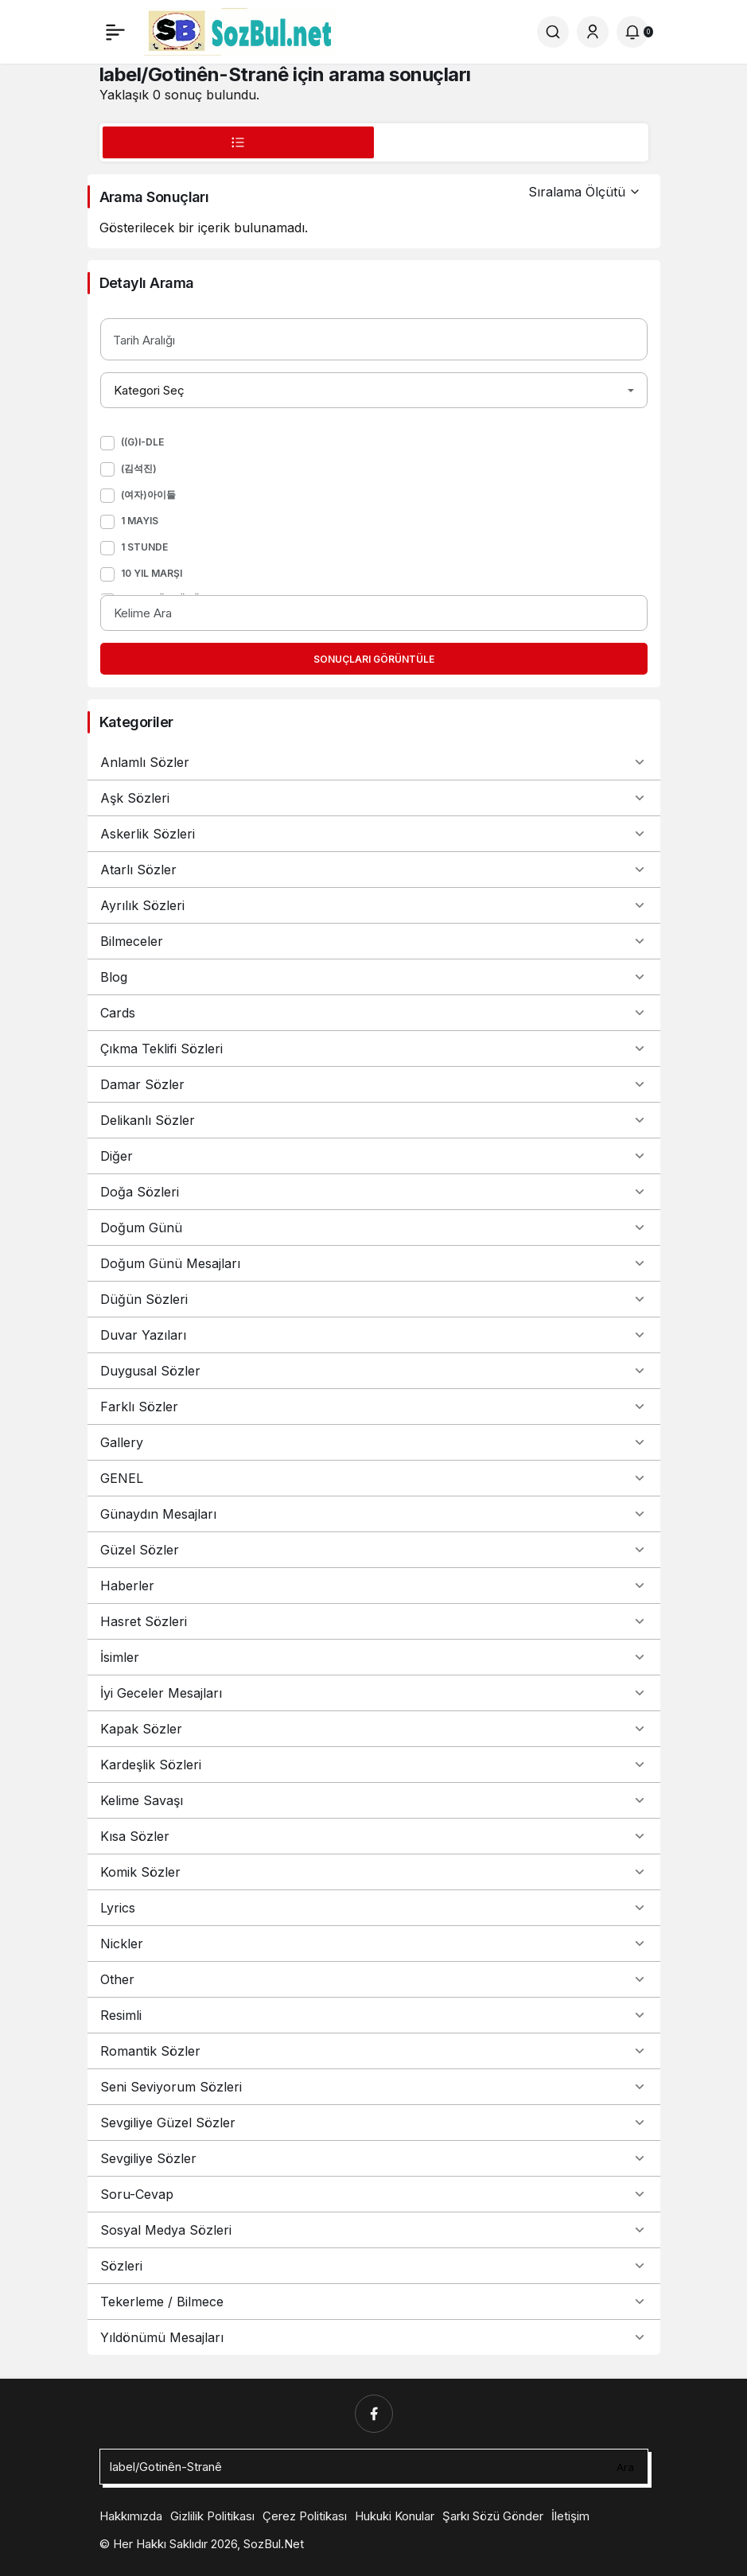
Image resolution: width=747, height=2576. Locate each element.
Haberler (374, 1585)
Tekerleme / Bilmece (374, 2301)
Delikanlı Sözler (374, 1120)
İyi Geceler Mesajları (374, 1693)
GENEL (374, 1478)
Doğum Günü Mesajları (374, 1263)
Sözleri (374, 2266)
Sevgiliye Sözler (374, 2158)
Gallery (374, 1442)
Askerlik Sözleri (374, 834)
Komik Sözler (374, 1872)
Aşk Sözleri (374, 798)
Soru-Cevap (374, 2194)
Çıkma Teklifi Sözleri (374, 1048)
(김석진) (139, 468)
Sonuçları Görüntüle (373, 659)
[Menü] (115, 32)
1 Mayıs (139, 521)
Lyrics (374, 1908)
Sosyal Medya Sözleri (374, 2230)
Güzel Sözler (374, 1550)
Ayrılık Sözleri (374, 905)
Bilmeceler (374, 941)
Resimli (374, 2015)
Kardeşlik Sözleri (374, 1764)
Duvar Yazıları (374, 1335)
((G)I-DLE (142, 442)
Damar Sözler (374, 1084)
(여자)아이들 (148, 494)
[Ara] (553, 32)
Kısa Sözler (374, 1836)
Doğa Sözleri (374, 1192)
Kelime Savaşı (374, 1800)
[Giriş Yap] (593, 32)
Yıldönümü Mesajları (374, 2337)
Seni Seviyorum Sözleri (374, 2087)
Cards (374, 1013)
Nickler (374, 1943)
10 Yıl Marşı (151, 573)
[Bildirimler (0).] (632, 32)
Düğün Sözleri (374, 1299)
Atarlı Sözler (374, 869)
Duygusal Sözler (374, 1371)
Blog (374, 977)
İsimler (374, 1657)
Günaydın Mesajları (374, 1514)
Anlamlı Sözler (374, 762)
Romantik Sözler (374, 2051)
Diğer (374, 1156)
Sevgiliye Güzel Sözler (374, 2122)
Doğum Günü (374, 1227)
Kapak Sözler (374, 1729)
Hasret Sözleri (374, 1621)
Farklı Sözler (374, 1406)
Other (374, 1979)
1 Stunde (144, 547)
